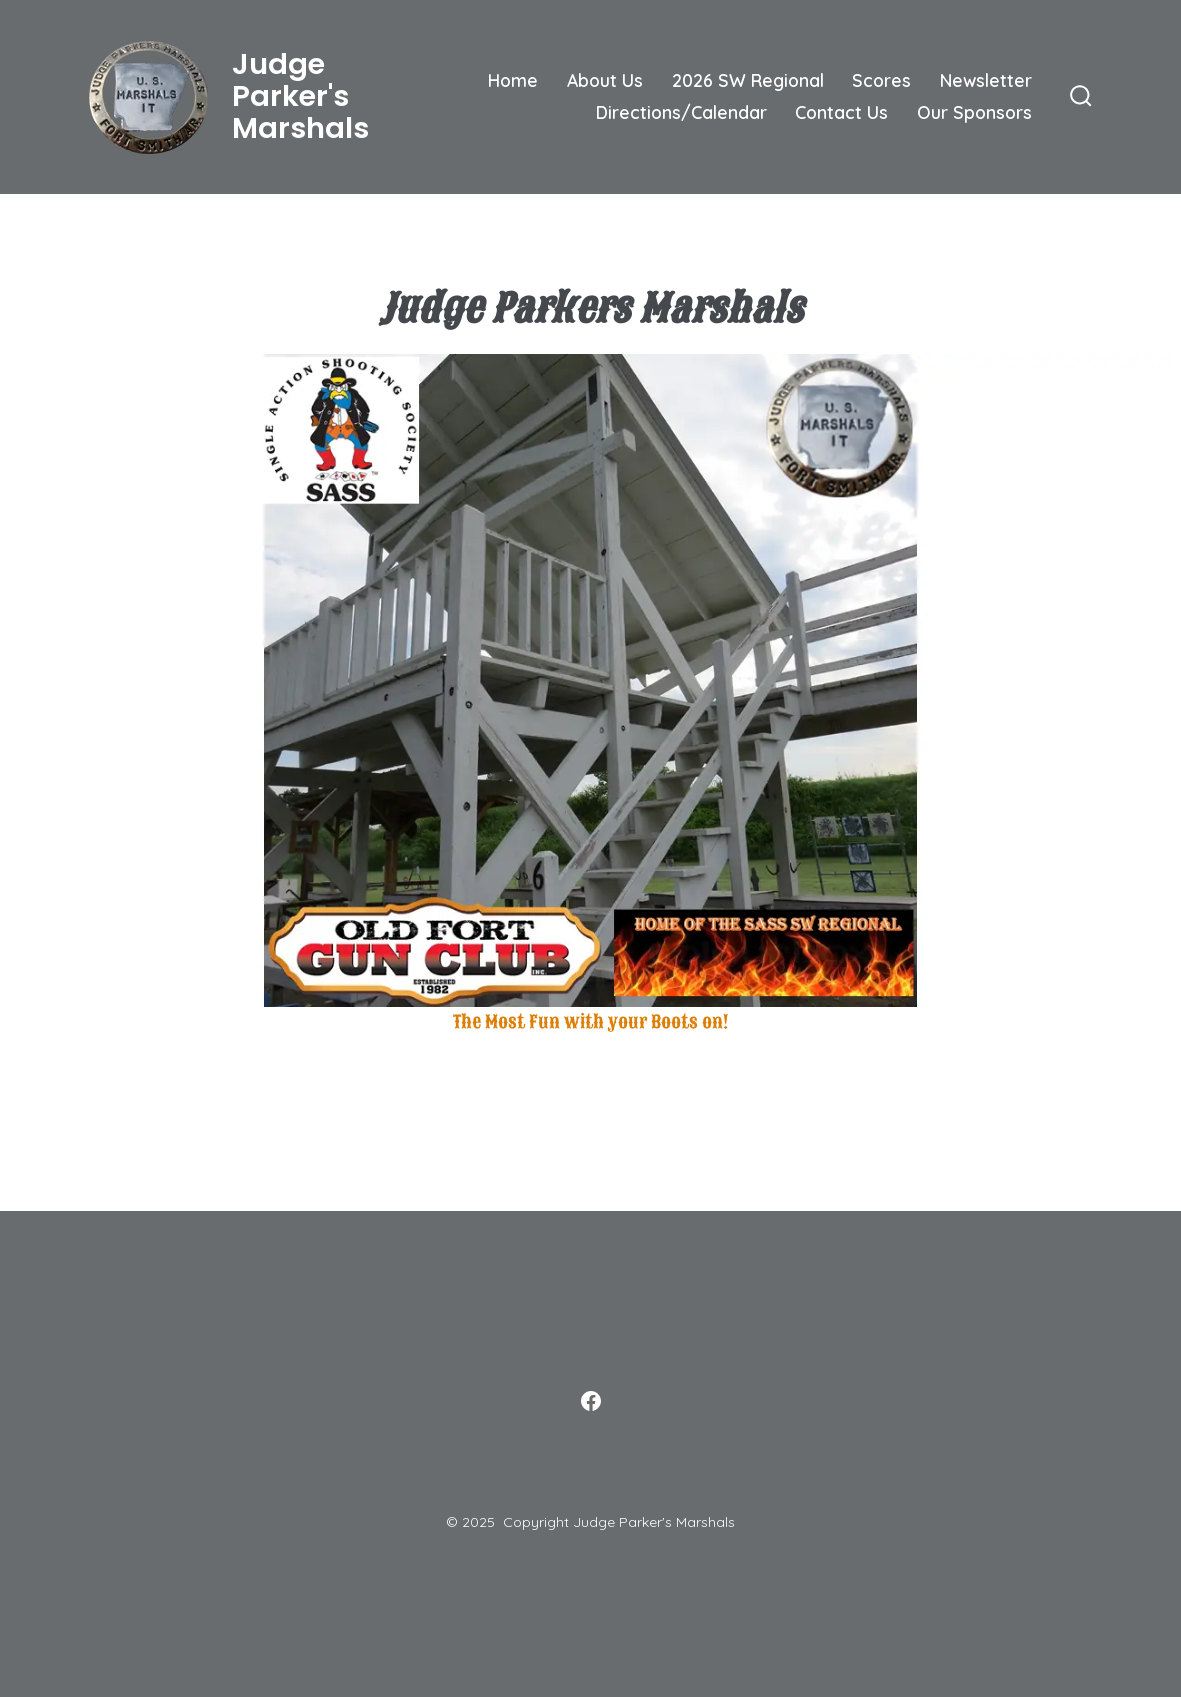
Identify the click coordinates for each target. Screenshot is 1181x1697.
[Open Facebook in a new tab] (591, 1401)
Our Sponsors (974, 112)
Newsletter (986, 80)
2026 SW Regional (748, 80)
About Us (605, 80)
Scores (881, 80)
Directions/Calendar (681, 112)
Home (513, 80)
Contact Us (841, 112)
